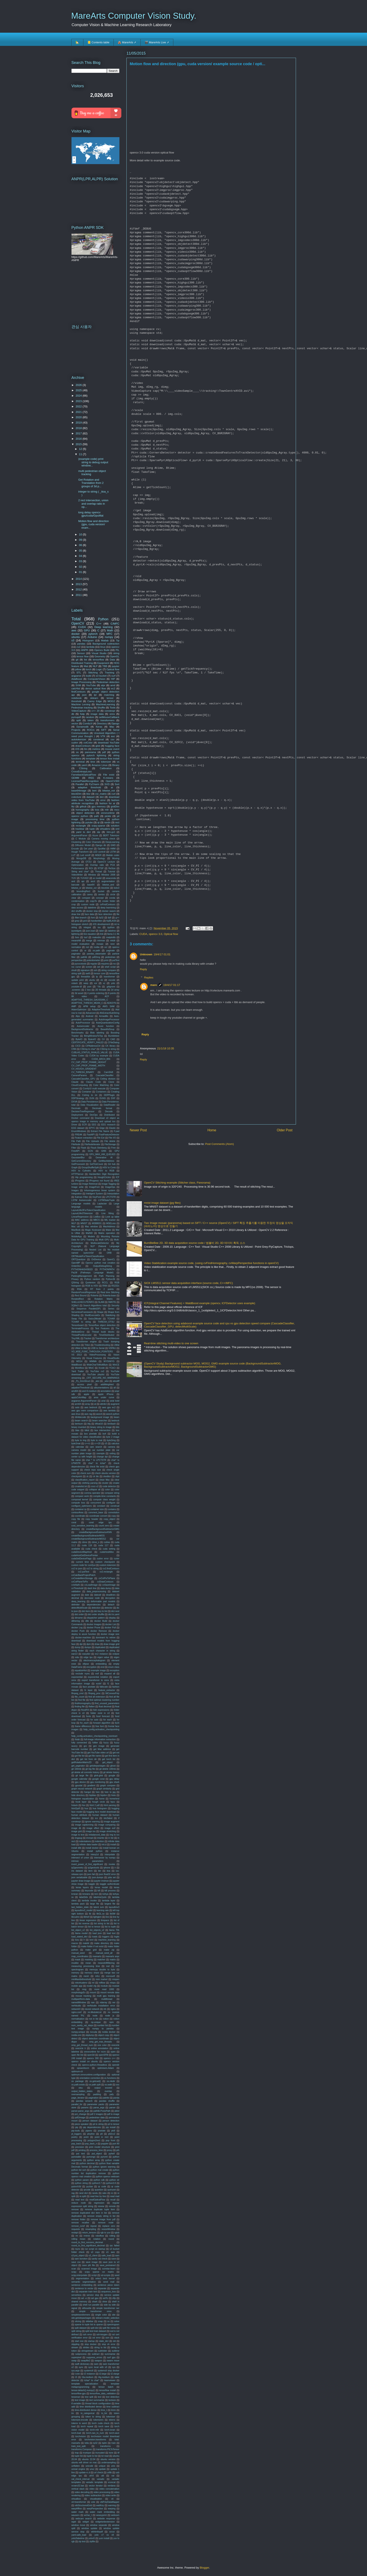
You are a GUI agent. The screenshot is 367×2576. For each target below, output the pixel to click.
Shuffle (101, 707)
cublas (107, 1542)
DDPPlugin (109, 1095)
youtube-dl (76, 986)
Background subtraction (105, 643)
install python (94, 1851)
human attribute (79, 1815)
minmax (101, 940)
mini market (101, 1979)
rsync (77, 2249)
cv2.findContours (111, 1568)
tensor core (99, 973)
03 (81, 561)
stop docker (91, 2344)
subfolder (102, 2351)
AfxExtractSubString (109, 1013)
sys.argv (75, 2370)
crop (73, 904)
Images (75, 1190)
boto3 (116, 888)
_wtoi (106, 1381)
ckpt (117, 1476)
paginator (76, 954)
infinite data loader (89, 1844)
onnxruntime (108, 812)
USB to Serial (97, 1348)
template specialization (84, 2384)
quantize (99, 2190)
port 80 (115, 2143)
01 (81, 572)
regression (99, 2203)
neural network (92, 2009)
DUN (92, 1098)
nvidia (96, 947)
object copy (103, 2035)
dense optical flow (95, 688)
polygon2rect (94, 2140)
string (116, 653)
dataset (90, 796)
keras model (101, 1887)
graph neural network (81, 1789)
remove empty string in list (101, 2216)
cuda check (91, 1549)
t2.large (103, 2374)
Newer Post (138, 1130)
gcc (85, 1746)
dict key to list (100, 1611)
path (96, 816)
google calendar (79, 1779)
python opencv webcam (107, 2176)
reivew (101, 2206)
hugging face (112, 745)
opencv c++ (109, 2058)
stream (74, 2347)
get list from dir (88, 1759)
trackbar (80, 828)
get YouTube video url (98, 1752)
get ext (116, 1752)
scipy (74, 2272)
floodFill (85, 1710)
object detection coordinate (95, 2038)
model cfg (91, 1986)
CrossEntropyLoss (81, 771)
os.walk (108, 2084)
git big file (90, 1769)
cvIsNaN (75, 1585)
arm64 (78, 1404)
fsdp (82, 713)
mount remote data (109, 1992)
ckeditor (107, 1476)
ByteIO (79, 1039)
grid (85, 921)
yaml (84, 765)
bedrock (115, 1420)
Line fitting (107, 1213)
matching (109, 694)
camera (111, 1447)
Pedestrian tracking (82, 707)
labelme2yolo (100, 1897)
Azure (95, 835)
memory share (91, 1973)
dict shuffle (76, 911)
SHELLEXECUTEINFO (82, 1302)
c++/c (87, 1443)
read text (79, 2200)
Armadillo (103, 1016)
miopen (115, 1979)
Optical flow (171, 934)
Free (113, 1148)
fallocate (104, 1687)
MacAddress (109, 1226)
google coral (98, 1779)
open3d (91, 2055)
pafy (111, 2094)
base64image (78, 790)
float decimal (105, 1706)
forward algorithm (102, 1723)
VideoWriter (77, 875)
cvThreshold (77, 1588)
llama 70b (114, 1930)
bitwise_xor (91, 888)
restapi (74, 2232)
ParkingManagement (81, 1276)
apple (86, 1394)
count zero (103, 1525)
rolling (112, 2236)
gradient (91, 1785)
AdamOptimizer (79, 1009)
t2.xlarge (115, 2374)
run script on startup (95, 2249)
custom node (87, 904)
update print (77, 980)
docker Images (94, 1624)
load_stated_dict (79, 1937)
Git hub (112, 1164)
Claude (74, 1082)
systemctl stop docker (108, 2370)
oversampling (78, 2094)
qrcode (87, 2190)
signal (74, 2308)
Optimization (77, 865)
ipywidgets (76, 931)
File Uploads (92, 1141)
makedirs (96, 937)
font (93, 917)
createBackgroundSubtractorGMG (102, 1529)
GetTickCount (96, 1164)
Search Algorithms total (95, 1305)
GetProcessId (78, 1164)
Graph (74, 1167)
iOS (77, 748)
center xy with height (81, 1457)
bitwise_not (108, 790)
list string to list (101, 1923)
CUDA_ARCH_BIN (101, 1059)
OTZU (88, 862)
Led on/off (85, 855)
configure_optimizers (81, 1506)
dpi (81, 1644)
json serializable (79, 1877)
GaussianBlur (78, 1157)
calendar (80, 1447)
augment (115, 1404)
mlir (107, 809)
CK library (110, 1046)
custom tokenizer (107, 1565)
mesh (86, 1976)
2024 (79, 395)
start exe (79, 2341)
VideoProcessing (97, 1355)
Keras (99, 726)
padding (97, 2094)
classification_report (85, 1480)
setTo (105, 2298)
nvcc (116, 809)
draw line (76, 914)
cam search (96, 1447)
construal (114, 1506)
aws (73, 630)
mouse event (112, 748)
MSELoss (111, 1223)
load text (111, 1933)
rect (117, 822)
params (85, 2107)
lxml (91, 1940)
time (92, 761)
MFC (109, 633)
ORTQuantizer (78, 1259)
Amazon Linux (100, 765)
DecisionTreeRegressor (83, 1111)
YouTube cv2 (97, 1371)
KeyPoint (96, 1197)
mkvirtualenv (81, 1983)
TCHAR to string (81, 1322)
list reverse (84, 1923)
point (86, 2137)
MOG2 (111, 701)
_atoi (96, 1381)
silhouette (86, 2308)
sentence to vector (84, 2288)
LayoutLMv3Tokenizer (82, 1213)
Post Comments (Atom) (219, 1144)
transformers (108, 720)
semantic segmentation (83, 2282)
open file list (77, 2055)
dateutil (97, 1595)
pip (76, 2127)
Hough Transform (80, 852)
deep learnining (108, 908)
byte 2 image (112, 1437)
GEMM (75, 777)
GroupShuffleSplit (90, 1167)
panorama (90, 752)
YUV (73, 878)
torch (88, 669)
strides (86, 2347)
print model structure (99, 2147)
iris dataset (77, 1871)
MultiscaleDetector (100, 1243)
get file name (94, 1756)
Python (103, 619)
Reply (143, 969)
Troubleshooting (102, 1345)
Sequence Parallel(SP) (88, 1309)
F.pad (116, 1131)
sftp (114, 2298)
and (73, 881)
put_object (97, 2153)
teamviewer (109, 2380)
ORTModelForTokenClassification (87, 1256)
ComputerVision (96, 678)
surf (113, 675)
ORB (109, 1253)
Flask (83, 1148)
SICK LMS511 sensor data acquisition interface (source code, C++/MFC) (188, 1283)
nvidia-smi (76, 2035)
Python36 (110, 1279)
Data (112, 659)
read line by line (98, 2196)
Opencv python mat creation (100, 1263)
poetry (74, 2137)
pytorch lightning (96, 755)
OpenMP (75, 1263)
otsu (80, 2088)
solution (115, 825)
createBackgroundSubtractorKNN (95, 1532)
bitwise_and (108, 885)
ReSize (112, 868)
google (112, 1775)
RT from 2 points (102, 1289)
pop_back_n (91, 2143)
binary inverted (78, 1427)
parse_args (98, 2107)
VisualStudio (113, 1358)
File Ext (100, 1138)
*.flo (99, 986)
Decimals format (102, 1108)
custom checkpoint (105, 1562)
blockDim (76, 793)
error (103, 800)
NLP (95, 666)
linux (102, 646)
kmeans (86, 1894)
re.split (83, 2196)
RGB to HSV (91, 1286)
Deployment (77, 1115)
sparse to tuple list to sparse (89, 2324)
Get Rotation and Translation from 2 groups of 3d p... (91, 483)
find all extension (96, 1697)
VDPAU (112, 1348)
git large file (82, 1775)
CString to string (108, 1049)
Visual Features (94, 1358)
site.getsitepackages (81, 2318)
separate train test (88, 2291)
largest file (110, 1904)
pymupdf (76, 717)
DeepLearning (112, 842)
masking (89, 1959)
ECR (84, 1124)
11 (81, 454)
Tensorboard (77, 1325)
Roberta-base (109, 1295)
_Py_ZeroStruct (82, 1381)
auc (113, 736)
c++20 (97, 1443)
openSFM (103, 2055)
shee (104, 2301)
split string (76, 2331)
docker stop (92, 911)
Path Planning (107, 1276)
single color (101, 2315)
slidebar (89, 2321)
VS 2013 (76, 1355)
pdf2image (80, 2117)
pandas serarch (84, 2101)
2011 (79, 595)
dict (102, 796)
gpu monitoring (97, 1782)
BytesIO (92, 1039)
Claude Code (93, 1082)
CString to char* (88, 1049)
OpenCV (77, 623)
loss (97, 809)
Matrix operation (106, 1233)
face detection (105, 914)
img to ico (114, 1835)
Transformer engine (86, 1341)
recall (113, 2200)
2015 (79, 444)
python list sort (78, 2170)
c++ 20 (95, 710)
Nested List (95, 1250)
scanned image (89, 2269)
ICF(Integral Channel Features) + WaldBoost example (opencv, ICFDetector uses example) (199, 1303)
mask (77, 1959)
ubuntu (75, 637)
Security (115, 1305)
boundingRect (83, 891)
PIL (117, 650)
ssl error (96, 2338)
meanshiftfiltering (106, 1963)
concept (100, 898)
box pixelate (90, 1434)
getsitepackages (97, 1766)
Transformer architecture (107, 1338)
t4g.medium (104, 2377)
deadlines (111, 1595)
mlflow (102, 1983)
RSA (79, 1289)
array (87, 1404)
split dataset (81, 2328)
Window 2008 (108, 875)
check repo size (92, 1470)
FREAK (78, 1134)
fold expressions (101, 1710)
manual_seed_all (104, 1953)
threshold (76, 701)
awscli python (112, 1414)
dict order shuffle (96, 1614)
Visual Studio (99, 653)
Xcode (101, 1368)
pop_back (76, 2143)
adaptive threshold (89, 787)
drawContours (83, 745)
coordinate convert (98, 1516)
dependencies (94, 1604)
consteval (98, 739)
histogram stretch (80, 924)
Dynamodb (83, 726)
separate (102, 2288)
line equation (90, 934)
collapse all (94, 1489)
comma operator (92, 1493)
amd (112, 685)
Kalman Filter (81, 1197)
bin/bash (111, 1424)
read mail (114, 2196)
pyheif (112, 2153)
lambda (90, 646)
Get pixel (88, 848)
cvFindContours (107, 904)
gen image (99, 1746)
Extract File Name (100, 1131)
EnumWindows (78, 1131)
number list (102, 2025)
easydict (86, 1654)
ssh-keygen (102, 2334)
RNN (104, 1286)
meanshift (76, 940)
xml (117, 828)
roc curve (76, 967)
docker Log (77, 1627)
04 (81, 555)
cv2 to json (76, 1568)
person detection (110, 2121)
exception (114, 1670)
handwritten (96, 921)
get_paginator (78, 1766)
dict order (79, 1614)
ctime (84, 1542)
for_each (84, 1723)
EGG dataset (78, 1128)
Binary (115, 765)
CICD (77, 1046)
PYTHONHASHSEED (82, 1269)
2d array (115, 990)
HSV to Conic (109, 1167)
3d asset (79, 993)
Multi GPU (104, 1240)
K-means (108, 777)
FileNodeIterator (92, 1144)
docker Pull (110, 1627)
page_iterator (77, 2098)
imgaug (78, 1838)
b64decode (80, 1417)
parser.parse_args (80, 2111)
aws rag (88, 1414)
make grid (91, 1950)
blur (88, 793)
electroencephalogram (94, 1660)
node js (109, 2015)
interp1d (95, 1854)
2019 (79, 422)
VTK (103, 736)
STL (79, 672)
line (107, 1917)
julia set (112, 1877)
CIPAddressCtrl (93, 1046)
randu (95, 2193)
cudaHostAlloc (107, 1552)
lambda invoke (89, 1900)
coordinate (80, 1516)
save (113, 2259)
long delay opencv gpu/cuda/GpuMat (90, 514)
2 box (88, 990)
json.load (90, 931)
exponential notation (98, 1677)
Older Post (285, 1130)
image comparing (107, 1825)
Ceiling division (107, 1079)
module (104, 1986)
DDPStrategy (77, 1098)
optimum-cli (77, 2071)
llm (85, 748)
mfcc (97, 1976)
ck (87, 1476)
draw (97, 1644)
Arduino (92, 637)
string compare (108, 970)
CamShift (108, 1072)
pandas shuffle (107, 2101)
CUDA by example (98, 1055)
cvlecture (76, 796)
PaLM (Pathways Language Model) (92, 1272)
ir (115, 1868)
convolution (113, 1512)
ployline (91, 2134)
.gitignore (110, 986)
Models (91, 1236)
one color (102, 2045)
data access (77, 908)
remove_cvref (78, 2226)
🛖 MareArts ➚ (127, 42)
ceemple (100, 1453)
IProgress (79, 1181)
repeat (93, 2226)
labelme (112, 931)
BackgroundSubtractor (82, 1029)
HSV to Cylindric (81, 1171)
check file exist (97, 1466)
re (112, 2193)
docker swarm (109, 911)
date (87, 1595)
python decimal (87, 2163)
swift (87, 973)
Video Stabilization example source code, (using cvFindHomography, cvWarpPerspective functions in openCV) (211, 1263)
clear (73, 898)
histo (113, 1795)
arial (103, 1401)
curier (116, 1558)
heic (98, 1792)
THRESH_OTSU (106, 1322)
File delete (109, 1141)
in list (110, 1838)
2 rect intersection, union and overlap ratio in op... (93, 503)
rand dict (83, 2193)
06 (81, 545)
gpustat (78, 1785)
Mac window (91, 1226)
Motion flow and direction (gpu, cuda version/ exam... (93, 524)
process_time (96, 2150)
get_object (107, 1762)
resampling (90, 2229)
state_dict (103, 2341)
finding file (80, 1706)
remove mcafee (80, 2222)
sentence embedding (81, 2285)
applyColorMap (78, 1397)
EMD (113, 845)
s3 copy (95, 2252)
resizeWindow (108, 2229)
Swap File (76, 1319)
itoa (108, 1871)
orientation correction (90, 2078)
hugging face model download (101, 1812)
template (90, 758)
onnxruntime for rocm (95, 2052)
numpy (109, 637)
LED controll (99, 852)
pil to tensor (113, 2124)
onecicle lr (80, 2048)
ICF (117, 1177)
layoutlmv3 (114, 1907)
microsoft (110, 1976)
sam (117, 2255)
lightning (75, 934)
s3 (72, 640)
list (85, 659)
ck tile (96, 1476)
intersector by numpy (104, 1858)
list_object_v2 (78, 1930)
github (83, 806)
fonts (88, 1716)
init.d (104, 1844)
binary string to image (101, 1427)
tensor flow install (109, 758)
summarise (110, 2354)
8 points (112, 993)
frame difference (83, 1726)
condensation (78, 901)
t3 (76, 2377)
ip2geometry (77, 1868)
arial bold (114, 1401)
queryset (111, 2190)
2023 (79, 401)
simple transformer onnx (95, 2311)
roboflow (99, 2236)
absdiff (116, 1381)
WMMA (93, 1361)
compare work (82, 1496)
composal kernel (79, 1499)
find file (81, 1700)
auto (77, 1407)
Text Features (102, 1328)
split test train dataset (95, 2331)
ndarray (103, 2002)
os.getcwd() (95, 2081)
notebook (76, 698)
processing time (94, 819)
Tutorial (111, 871)
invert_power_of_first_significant (87, 1864)
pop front (110, 2140)
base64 (90, 885)
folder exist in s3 (100, 1713)
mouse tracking (83, 1996)
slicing (78, 2321)
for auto (94, 1720)
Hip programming (84, 1177)
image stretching (108, 1831)
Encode (75, 848)
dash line (91, 1588)
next (112, 944)
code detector (109, 1486)
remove (75, 2209)
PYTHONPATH (107, 1269)
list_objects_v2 (97, 1930)
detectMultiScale (79, 1608)
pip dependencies (92, 2127)
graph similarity (104, 1789)
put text (80, 2153)
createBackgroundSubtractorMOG (88, 1535)
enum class (113, 1667)
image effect (93, 1828)
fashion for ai (107, 803)
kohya (105, 1894)
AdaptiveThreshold (101, 1009)
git (77, 659)
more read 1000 (104, 1989)
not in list (93, 2019)
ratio (104, 2193)
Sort (117, 784)
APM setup (89, 1006)
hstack (74, 1805)
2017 (79, 433)
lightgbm (97, 1917)
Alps (78, 1016)
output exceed (103, 2088)
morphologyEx (78, 1992)
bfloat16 (99, 1424)
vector (74, 723)
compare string (112, 1493)
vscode (111, 980)
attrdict (103, 1404)
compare (86, 898)
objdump (89, 2035)
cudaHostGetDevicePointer (84, 1555)
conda (112, 898)
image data (97, 713)
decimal (75, 1598)
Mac (111, 726)
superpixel (76, 2357)
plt (101, 2134)
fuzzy (106, 1742)
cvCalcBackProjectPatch (83, 1575)
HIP (113, 678)
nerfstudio (76, 2005)
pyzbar (89, 2186)
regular (93, 964)
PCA (112, 865)
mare (153, 985)
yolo (113, 983)
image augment (111, 1821)
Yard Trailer (77, 1371)
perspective (77, 960)
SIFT (103, 729)
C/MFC (115, 623)
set (98, 967)
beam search (81, 1420)
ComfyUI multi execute (94, 1088)
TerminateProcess (80, 1328)
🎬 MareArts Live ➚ (157, 42)
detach (111, 1604)
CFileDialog (113, 1042)
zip (98, 832)
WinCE (115, 1365)
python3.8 (111, 2183)
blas (77, 1430)
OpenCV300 (112, 781)
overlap (108, 2091)
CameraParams (79, 1075)
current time (82, 1562)
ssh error (87, 2334)
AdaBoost (76, 678)
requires (105, 964)
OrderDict (76, 1266)
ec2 (113, 688)
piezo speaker (82, 2124)
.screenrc (76, 990)
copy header (91, 1519)
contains (112, 1509)
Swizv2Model (94, 1319)
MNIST (84, 1223)
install (113, 1844)
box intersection (102, 1430)
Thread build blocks (103, 1332)
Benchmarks (77, 1033)
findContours (78, 691)
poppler (104, 2143)
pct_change (80, 2114)
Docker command (80, 1118)
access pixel (84, 1384)
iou (99, 927)
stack (116, 2338)
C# (103, 1039)
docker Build (100, 1621)
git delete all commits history (85, 1772)
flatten (92, 1706)
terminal (80, 761)
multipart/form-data (80, 1999)
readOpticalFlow (97, 2200)
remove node (105, 2222)
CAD (113, 1039)
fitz (73, 806)
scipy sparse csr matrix (99, 2272)
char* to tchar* (97, 1463)
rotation (97, 2239)
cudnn (74, 742)
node (94, 2015)
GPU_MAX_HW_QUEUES (102, 1154)
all (114, 1388)
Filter (73, 1148)
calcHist (75, 688)
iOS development (101, 924)
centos (101, 894)
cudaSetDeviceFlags (81, 1558)
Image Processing (81, 682)
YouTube (91, 685)
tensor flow (83, 656)
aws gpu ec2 (109, 1407)
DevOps (94, 1115)
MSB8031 (97, 1223)
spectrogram (113, 2324)
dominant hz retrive (106, 1637)
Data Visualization (90, 1105)
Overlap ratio (97, 865)
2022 (79, 406)
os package (77, 2081)
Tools (112, 707)
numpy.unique (78, 2032)
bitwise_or (76, 888)
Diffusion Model (83, 845)
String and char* (80, 871)
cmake (116, 1483)
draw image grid (111, 1644)
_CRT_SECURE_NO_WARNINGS (102, 1378)
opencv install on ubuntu (84, 2061)
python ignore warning (104, 2167)
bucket (101, 891)
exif (97, 1673)
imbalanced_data (96, 1835)
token (91, 720)
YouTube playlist (95, 1374)
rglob (116, 2232)
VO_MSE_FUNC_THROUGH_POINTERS (92, 1351)
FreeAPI (75, 1151)
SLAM (101, 1302)
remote (112, 2206)
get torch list (108, 1759)
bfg (88, 1424)
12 (81, 448)
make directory (101, 1943)
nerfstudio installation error (101, 2005)
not (87, 947)
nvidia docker (109, 2032)
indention (99, 1841)
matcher (101, 1959)
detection (96, 1608)
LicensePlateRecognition (85, 781)
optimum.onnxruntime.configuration (88, 2074)
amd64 (74, 1391)
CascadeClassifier (104, 1075)
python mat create (99, 2170)
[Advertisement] (204, 1161)
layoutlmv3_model (83, 1910)
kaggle (91, 1884)
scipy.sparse (98, 825)
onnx (112, 713)
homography (83, 809)
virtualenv (105, 828)
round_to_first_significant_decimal (88, 2245)
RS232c (115, 1286)
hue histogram (100, 1808)
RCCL (105, 1282)
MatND (89, 1233)
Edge (102, 1128)
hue (86, 1808)
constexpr (110, 710)
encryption (91, 1667)
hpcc (113, 1802)
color (107, 1489)
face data (89, 914)
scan (73, 2269)
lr (84, 1940)
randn (107, 822)
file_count (79, 1697)
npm (111, 2022)
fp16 (117, 1723)
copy (113, 1516)
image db (76, 1828)
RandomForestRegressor (83, 1292)
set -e (84, 2298)
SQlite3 (75, 1305)
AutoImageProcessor (109, 1019)
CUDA (143, 934)
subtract (95, 2354)
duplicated (100, 1647)
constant (101, 1506)
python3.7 (97, 2183)
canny (90, 894)
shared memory (79, 2301)
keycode (89, 1890)
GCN (90, 1151)
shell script (110, 967)
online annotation (99, 2048)
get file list (79, 1756)
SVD (107, 784)
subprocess (81, 2354)
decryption (110, 1598)
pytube (89, 822)
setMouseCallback (109, 717)
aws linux (76, 1414)
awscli (99, 1414)
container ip (80, 1509)
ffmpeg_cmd (77, 1693)
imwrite (100, 1838)
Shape (100, 1312)
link (102, 934)
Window (92, 875)
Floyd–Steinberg (99, 1148)
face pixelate (89, 1687)
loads (95, 1937)
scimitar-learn (108, 2269)
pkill (113, 2131)
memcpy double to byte (102, 1969)
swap (74, 2360)
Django (115, 723)
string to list (100, 2347)
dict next (115, 1611)
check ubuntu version (105, 1473)
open (113, 2052)
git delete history (111, 1772)
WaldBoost (76, 1365)
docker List (110, 1624)
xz (104, 983)
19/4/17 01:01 (162, 954)
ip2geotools (93, 1868)
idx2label (108, 1818)
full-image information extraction (100, 1739)
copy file (75, 1519)
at (95, 1404)
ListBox (97, 1217)
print (106, 960)
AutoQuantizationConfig (107, 1023)
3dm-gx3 (110, 832)
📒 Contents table (98, 42)
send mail (108, 2282)
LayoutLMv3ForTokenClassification (88, 1210)
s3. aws (110, 2252)
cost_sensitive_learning (82, 1525)
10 (81, 534)
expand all (109, 1673)
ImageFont (94, 1187)
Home (211, 1130)
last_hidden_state (80, 1907)
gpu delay (114, 1779)
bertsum (79, 1424)
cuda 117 (103, 1545)
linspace (105, 1920)
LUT (73, 855)
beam (116, 1417)
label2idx (83, 1897)
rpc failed (114, 2245)
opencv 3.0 (155, 934)
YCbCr (112, 1368)
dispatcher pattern (96, 1618)
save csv (76, 2262)
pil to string (98, 2124)
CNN (73, 1049)
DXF (113, 1098)
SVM (78, 685)
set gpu (94, 2298)
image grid (76, 1831)
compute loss (78, 1503)
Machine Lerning (80, 704)
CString (83, 768)
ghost (113, 1766)
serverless (76, 2295)
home (102, 1799)
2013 (79, 584)
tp (97, 977)
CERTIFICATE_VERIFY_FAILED (87, 1042)
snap (100, 2321)
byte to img (80, 1440)
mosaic (100, 944)
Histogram (88, 640)
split (78, 720)
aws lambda (109, 1410)
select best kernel (105, 2278)
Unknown (146, 954)
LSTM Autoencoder (81, 1200)
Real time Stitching (110, 1292)
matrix (113, 1959)
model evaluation (80, 944)
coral (73, 1522)
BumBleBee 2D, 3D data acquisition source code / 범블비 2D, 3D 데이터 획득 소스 (194, 1242)
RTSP (101, 868)
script (94, 2275)
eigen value (103, 1657)
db (72, 713)
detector (109, 1608)
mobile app (77, 1986)
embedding (101, 1664)
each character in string (102, 1651)
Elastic (112, 1128)
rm (77, 2236)
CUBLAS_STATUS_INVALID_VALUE (89, 1052)
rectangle (81, 825)
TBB (104, 666)
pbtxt (117, 2111)
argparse (76, 675)
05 (81, 550)
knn (96, 1894)
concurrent (95, 1503)
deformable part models (103, 1601)
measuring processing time (85, 1966)
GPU (87, 630)
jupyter (115, 666)
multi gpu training (106, 1996)
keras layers (82, 1887)
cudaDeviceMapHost (81, 1552)
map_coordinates (79, 1956)
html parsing (110, 1805)
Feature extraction (84, 1138)
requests (75, 2229)
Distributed (109, 1115)
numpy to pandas (103, 2028)
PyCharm (94, 784)
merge (89, 940)
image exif (110, 1828)
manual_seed (78, 1953)
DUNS (102, 1098)
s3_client (93, 2255)
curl (113, 793)
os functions (110, 2078)
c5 (106, 1443)
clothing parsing (90, 1483)
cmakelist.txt (81, 1486)
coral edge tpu (100, 1522)
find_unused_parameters (107, 1703)
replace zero (108, 2226)
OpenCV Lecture (106, 862)
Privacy (75, 1279)
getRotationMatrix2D (81, 1762)
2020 (79, 417)
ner (113, 2002)
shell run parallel (91, 2305)
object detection (85, 812)
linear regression (88, 1920)
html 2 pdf (94, 1805)
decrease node (92, 1598)
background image (100, 1417)
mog (84, 1989)
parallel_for (76, 2104)
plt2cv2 (111, 2134)
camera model (78, 1450)
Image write (77, 1187)
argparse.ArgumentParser (84, 1401)
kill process (110, 1890)
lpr (95, 694)
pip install (111, 2127)
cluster (105, 1483)
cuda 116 (87, 1545)
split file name (109, 2328)
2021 (79, 412)
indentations (85, 1841)
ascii (93, 881)
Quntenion (90, 1282)
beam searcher (99, 1420)
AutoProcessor (83, 1023)
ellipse (86, 1664)
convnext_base (95, 1512)
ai (112, 787)
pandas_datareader (96, 954)
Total (76, 618)
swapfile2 (85, 2360)
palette (105, 2098)
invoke (112, 1864)
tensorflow (98, 659)
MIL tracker (110, 1220)
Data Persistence (89, 1102)
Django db (100, 845)
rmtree (87, 2236)
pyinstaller (76, 2157)
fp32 (101, 917)
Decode (109, 1111)
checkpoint (76, 1476)
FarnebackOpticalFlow (83, 774)
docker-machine (83, 1637)
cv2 (78, 646)
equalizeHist (81, 1670)
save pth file (88, 2265)
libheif (86, 1917)
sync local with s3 (97, 2367)
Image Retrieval (90, 1184)
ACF (107, 996)
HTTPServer (77, 1174)
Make (108, 1230)
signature (85, 970)
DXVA (74, 1102)
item (90, 1871)
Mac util (75, 1226)
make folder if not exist (92, 1946)
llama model (81, 1933)
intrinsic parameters (87, 1861)
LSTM (113, 852)
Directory (102, 723)
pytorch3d (76, 2186)
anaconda (111, 878)
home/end (114, 1799)
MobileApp (76, 1236)
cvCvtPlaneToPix (79, 1582)
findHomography (83, 1703)
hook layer (81, 1802)
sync (81, 2367)
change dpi (102, 1457)
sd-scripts (105, 2275)
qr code (102, 2186)
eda (77, 1657)
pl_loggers (76, 2134)
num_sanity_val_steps (82, 2025)
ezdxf (98, 1683)
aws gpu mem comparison (85, 1410)
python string (81, 2183)
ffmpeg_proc (94, 1693)
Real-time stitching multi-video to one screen (171, 1343)
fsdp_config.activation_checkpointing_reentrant (94, 1736)
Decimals (76, 1108)
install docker (92, 1848)
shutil (74, 970)
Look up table (112, 1217)
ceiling (112, 1453)
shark (94, 2301)
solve (116, 2321)
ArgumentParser (79, 835)
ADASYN (111, 1003)
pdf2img (96, 957)
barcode (75, 885)
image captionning (84, 1825)
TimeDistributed (106, 1335)
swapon (98, 2360)
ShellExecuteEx (92, 1315)
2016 (79, 438)
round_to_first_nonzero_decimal (87, 2242)
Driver (74, 1124)
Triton (87, 1345)
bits (117, 1427)
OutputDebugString (102, 1266)
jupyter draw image (80, 1881)
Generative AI (104, 1157)
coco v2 (94, 1486)
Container (86, 1092)
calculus (115, 1443)
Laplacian (102, 1203)
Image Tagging (109, 1184)
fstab (77, 1739)
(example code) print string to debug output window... (93, 462)
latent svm (99, 1907)
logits (116, 1937)
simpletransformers (80, 2315)
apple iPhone (106, 1394)
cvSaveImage (109, 1585)
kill (99, 1890)
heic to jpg (110, 1792)
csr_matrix (101, 793)
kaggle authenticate (109, 1884)
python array (93, 2160)
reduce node (78, 2203)
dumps (87, 1647)
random (90, 717)
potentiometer (93, 960)
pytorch (93, 633)
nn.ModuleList (95, 2012)
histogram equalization (82, 1799)
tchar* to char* (91, 2380)
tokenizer (106, 761)
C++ (99, 623)
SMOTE (112, 1302)
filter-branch (81, 917)
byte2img (111, 1440)
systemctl (88, 2370)
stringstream (87, 2351)
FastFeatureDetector (109, 1134)
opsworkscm (83, 2068)
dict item (86, 1611)
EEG (94, 1124)
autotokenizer (78, 739)
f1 (108, 1683)
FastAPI (91, 1134)
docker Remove (98, 1631)
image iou (91, 1831)
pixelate (101, 2131)
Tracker (87, 1338)
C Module (81, 839)
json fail (91, 1874)
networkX (76, 2009)
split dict (95, 2328)
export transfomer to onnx (95, 1680)
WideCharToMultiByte (97, 1365)
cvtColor (87, 742)
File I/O (112, 1138)
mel (108, 1966)
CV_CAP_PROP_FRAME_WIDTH (88, 1065)
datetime (92, 908)
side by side (110, 2305)
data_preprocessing (96, 1591)
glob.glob (98, 1775)
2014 (79, 578)
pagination (93, 2098)
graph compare (107, 1785)
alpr (103, 685)
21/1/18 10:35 (165, 1048)
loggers (105, 1937)
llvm (77, 937)
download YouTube (108, 742)
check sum (85, 1473)
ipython (111, 927)
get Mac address (102, 1749)
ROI (91, 868)
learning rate (103, 1910)
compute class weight (104, 1499)
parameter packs (95, 2104)
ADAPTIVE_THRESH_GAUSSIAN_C (89, 1000)
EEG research (108, 1124)
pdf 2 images (96, 2114)
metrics (96, 748)
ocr (105, 947)
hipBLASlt (111, 921)
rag (73, 2193)
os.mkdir (111, 2081)
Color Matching (101, 1085)
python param (82, 2180)
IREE (91, 777)
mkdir (112, 940)
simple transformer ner (107, 2308)
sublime (115, 2351)
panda (116, 2098)
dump (77, 1647)
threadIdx (85, 977)
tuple (92, 828)
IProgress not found (99, 1181)
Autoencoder (83, 1026)
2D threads (100, 990)
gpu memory (99, 806)
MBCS (96, 1220)
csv (112, 739)
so (108, 2321)
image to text (77, 1835)
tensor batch (106, 2387)
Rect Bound (81, 1295)
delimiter (75, 1604)
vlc (101, 980)
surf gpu (111, 2357)
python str (114, 2180)
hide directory (78, 1795)
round (111, 2239)
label (101, 931)
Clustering (76, 842)
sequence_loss (108, 2291)
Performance (77, 868)
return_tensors (89, 2232)
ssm (107, 2338)
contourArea (77, 1512)
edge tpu (88, 1657)
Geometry (100, 656)
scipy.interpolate (79, 2275)
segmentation (82, 2278)
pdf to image (113, 2114)
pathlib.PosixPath (101, 2111)
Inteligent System (94, 1193)
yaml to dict (83, 832)
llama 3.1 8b (113, 934)
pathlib (84, 957)
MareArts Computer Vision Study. (133, 15)
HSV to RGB (106, 1171)
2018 (79, 428)
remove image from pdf (103, 2219)
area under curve (104, 1397)
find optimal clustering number (104, 1700)
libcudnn (75, 1917)
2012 (79, 589)
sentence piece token (108, 2285)
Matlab (105, 640)
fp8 (109, 917)
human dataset (99, 1815)
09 (81, 539)
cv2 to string (92, 1568)
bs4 (104, 1434)
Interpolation (113, 1193)
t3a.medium (87, 2377)
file (117, 914)
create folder (108, 901)
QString (75, 1282)
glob (97, 745)
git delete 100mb (107, 1769)
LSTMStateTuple (106, 1200)
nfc (105, 2009)
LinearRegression (80, 1217)
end (102, 1667)
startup (91, 2341)
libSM (112, 1914)
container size (97, 1509)
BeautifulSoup (107, 1029)
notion (106, 2019)
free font (99, 1726)
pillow (78, 669)
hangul (87, 1792)
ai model (97, 878)
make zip (109, 1950)
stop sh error (108, 2344)
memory (75, 1973)
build (88, 675)
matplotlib (110, 937)
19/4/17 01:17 (171, 985)
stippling (75, 2344)
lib (90, 1914)
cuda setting (109, 1549)
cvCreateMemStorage (82, 1578)
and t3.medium (89, 1391)
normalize (76, 947)
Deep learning (103, 627)
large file (94, 1904)
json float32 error (107, 1874)
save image (92, 2262)
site (113, 2315)
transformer (109, 977)
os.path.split (95, 2084)
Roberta (94, 1295)
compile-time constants (104, 1496)
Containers (101, 1092)
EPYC (92, 1128)
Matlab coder (112, 855)
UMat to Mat (81, 1348)
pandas (81, 643)
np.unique (96, 2022)
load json (97, 1933)
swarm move (113, 2360)
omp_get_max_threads (100, 2042)
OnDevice (96, 1259)
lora (77, 1940)
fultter (95, 1742)
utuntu (92, 980)
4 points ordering (95, 993)
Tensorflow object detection (102, 1325)
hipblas (92, 1795)
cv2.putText (83, 1572)
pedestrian (110, 957)
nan (93, 2002)
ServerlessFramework (82, 1312)
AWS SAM (109, 1006)
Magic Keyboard (93, 1230)
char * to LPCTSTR (96, 1460)
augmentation (108, 881)
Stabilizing (110, 1315)
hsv (83, 1805)
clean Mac (104, 1480)
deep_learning (78, 1601)
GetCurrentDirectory (81, 1161)
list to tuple (110, 1927)
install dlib (76, 1848)
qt (98, 822)
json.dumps (97, 1877)
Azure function (106, 1026)
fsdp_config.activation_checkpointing (101, 1729)
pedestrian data (97, 2117)
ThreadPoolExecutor (81, 1335)
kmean (74, 1894)
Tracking (109, 672)
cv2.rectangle (106, 1572)
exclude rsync (83, 1673)
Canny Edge (94, 701)
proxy (109, 2150)
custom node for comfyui (83, 1565)
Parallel (80, 784)
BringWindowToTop (93, 1036)
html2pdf (75, 1808)
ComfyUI (87, 723)
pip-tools (75, 2131)
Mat (86, 666)
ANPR (84, 650)
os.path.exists (78, 2084)
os (77, 752)
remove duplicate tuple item (100, 2209)
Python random (92, 1279)
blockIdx (105, 888)
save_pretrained (108, 2265)
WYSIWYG (109, 1361)
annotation (106, 1391)
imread (89, 1838)
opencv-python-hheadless (94, 2065)
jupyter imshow (101, 1881)
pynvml (104, 2157)
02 (81, 566)
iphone (107, 1868)
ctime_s (95, 1542)
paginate (110, 950)
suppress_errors (94, 2357)
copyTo (93, 901)
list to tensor (94, 1927)
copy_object (109, 1519)
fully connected (79, 1742)
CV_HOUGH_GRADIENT (84, 1069)
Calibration (106, 768)
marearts (96, 1956)
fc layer (88, 1690)
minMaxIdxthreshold (81, 1979)
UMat (116, 1345)
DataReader (109, 1105)
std (114, 2341)
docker (75, 633)
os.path (96, 950)
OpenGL (114, 656)
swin (96, 2364)
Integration (76, 1193)
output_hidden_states (81, 2091)
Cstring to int (89, 1095)
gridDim (115, 806)
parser (112, 2107)
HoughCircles (104, 1177)
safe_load (106, 2255)
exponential (77, 1677)
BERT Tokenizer (111, 835)
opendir (115, 2065)
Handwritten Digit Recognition (104, 1174)
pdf (104, 752)
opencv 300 (93, 2058)
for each (107, 1720)
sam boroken (81, 2259)
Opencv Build (101, 650)
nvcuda (93, 2032)
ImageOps (110, 1187)
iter (99, 1871)
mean (88, 1963)
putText (115, 960)
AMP (73, 1006)
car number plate (101, 1450)
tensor (110, 698)
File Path (76, 1141)
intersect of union (80, 1858)
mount (93, 1992)
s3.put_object (78, 2255)
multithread (106, 1999)
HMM (113, 848)
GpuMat (101, 848)
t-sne (77, 2374)
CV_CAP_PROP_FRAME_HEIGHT (88, 1062)
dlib (87, 1621)
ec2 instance (101, 1654)
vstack (74, 983)
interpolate (110, 1854)
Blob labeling (97, 1033)
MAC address (82, 1220)
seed (117, 2275)
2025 (79, 390)
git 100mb (76, 1769)
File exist (108, 774)
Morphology (99, 858)
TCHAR (111, 1319)
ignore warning (92, 1821)
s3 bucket (101, 675)
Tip (117, 640)
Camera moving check (103, 839)
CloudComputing (79, 1085)
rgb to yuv (105, 2232)
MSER (98, 855)
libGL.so (101, 1914)
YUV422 (84, 878)
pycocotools (80, 964)
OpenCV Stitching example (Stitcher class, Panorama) (177, 1182)
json (84, 694)
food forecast (103, 1716)
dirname (79, 1618)
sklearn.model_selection (107, 2318)
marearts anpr (112, 1956)
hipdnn (103, 1795)
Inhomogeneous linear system (99, 1190)
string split (76, 973)
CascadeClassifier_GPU (83, 1079)
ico (96, 1818)
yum (89, 986)
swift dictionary (82, 2364)
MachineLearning (105, 704)
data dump (106, 1588)
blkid (87, 1430)
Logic (99, 669)
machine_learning (107, 1940)
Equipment (103, 663)
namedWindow (78, 2002)
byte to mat (96, 1440)
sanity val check (99, 2259)
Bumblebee (113, 1036)
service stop (93, 2295)
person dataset (90, 2121)
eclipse (115, 1654)
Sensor (81, 653)
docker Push (78, 1631)
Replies (148, 977)
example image (98, 1670)
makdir (86, 1943)
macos (74, 1943)
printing (82, 2150)
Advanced (90, 1013)
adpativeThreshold (80, 1388)
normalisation (78, 2019)
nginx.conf (76, 2012)
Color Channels (93, 842)
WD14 (79, 1361)
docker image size (110, 1634)
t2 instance (89, 2374)
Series (111, 1309)
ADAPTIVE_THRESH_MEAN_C (87, 1003)
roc (114, 964)
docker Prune (93, 1627)
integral (87, 927)
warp (85, 983)
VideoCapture (79, 710)
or (85, 950)
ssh (95, 970)
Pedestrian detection (108, 682)
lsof (85, 937)
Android (89, 1016)
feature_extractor (106, 1690)
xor (95, 983)
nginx (113, 2009)
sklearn (94, 698)
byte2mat (76, 1443)
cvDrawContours (105, 1582)
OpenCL (111, 1259)
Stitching (93, 672)
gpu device (80, 1782)
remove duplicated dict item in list (89, 2213)
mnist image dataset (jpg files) (162, 1202)
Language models (81, 1203)
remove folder (78, 2219)
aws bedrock (90, 1407)
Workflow (79, 1368)
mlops (113, 1983)
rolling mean (78, 2239)
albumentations (101, 1388)
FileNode (75, 1144)
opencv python (79, 816)
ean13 (74, 1654)
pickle (108, 816)
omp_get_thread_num (82, 2045)
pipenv (88, 2131)
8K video (79, 996)
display (112, 1618)
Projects (75, 729)
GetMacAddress (106, 1161)
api (82, 881)
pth (117, 2150)
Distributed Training (82, 663)
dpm (89, 1644)
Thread (98, 871)
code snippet (77, 1489)
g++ (117, 917)
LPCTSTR (111, 1197)
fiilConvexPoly (112, 1693)
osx (117, 2084)
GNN (103, 1151)
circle (112, 894)
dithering (75, 1621)
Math (110, 630)
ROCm (91, 729)
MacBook (76, 1230)
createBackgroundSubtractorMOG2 (88, 1539)
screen (89, 967)
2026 (79, 385)
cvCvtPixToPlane (107, 1578)
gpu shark (114, 1782)
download (76, 1641)
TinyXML (75, 1338)
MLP (73, 1223)
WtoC (91, 1368)
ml (93, 1983)
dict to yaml (113, 1614)
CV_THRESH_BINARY (82, 1072)
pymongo (90, 2157)
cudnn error (103, 1558)
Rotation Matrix (103, 1299)
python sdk (99, 2180)
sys (114, 2367)
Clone (111, 1082)
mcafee (75, 1963)
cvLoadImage (91, 1585)
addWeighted (107, 1384)
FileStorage (110, 1144)
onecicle (115, 2045)
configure (110, 1503)
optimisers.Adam (105, 2068)
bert (94, 790)
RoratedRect (77, 1299)
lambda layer (108, 1900)
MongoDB (81, 858)
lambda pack (78, 1904)
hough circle (98, 1802)
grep (77, 921)
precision (79, 2147)
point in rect (101, 2137)
